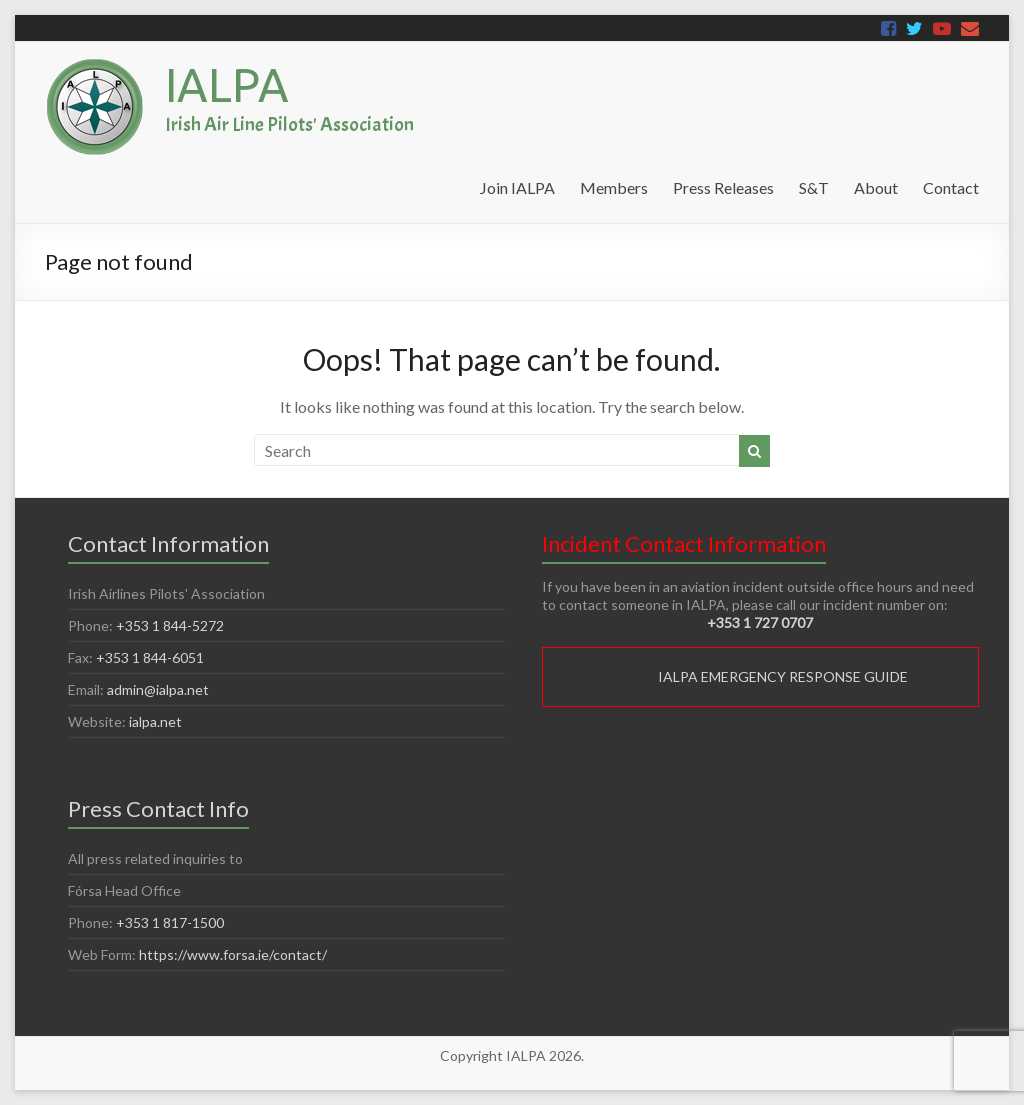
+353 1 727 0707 (760, 622)
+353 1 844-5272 (170, 625)
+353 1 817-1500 (170, 922)
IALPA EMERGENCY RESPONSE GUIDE (783, 676)
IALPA (227, 85)
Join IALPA (517, 187)
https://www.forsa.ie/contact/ (233, 954)
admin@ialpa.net (158, 689)
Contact (951, 187)
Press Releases (723, 187)
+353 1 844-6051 (150, 657)
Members (614, 187)
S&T (814, 187)
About (876, 187)
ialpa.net (155, 721)
